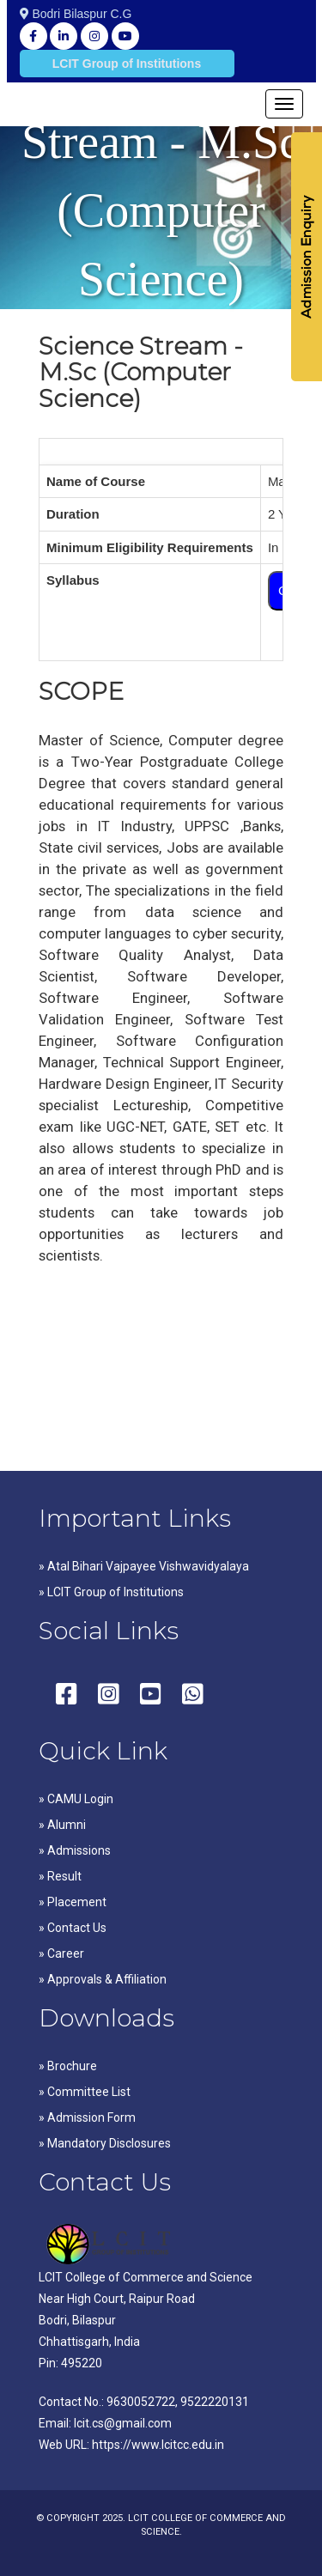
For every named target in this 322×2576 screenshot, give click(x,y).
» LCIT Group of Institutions (111, 1592)
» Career (61, 1953)
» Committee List (85, 2092)
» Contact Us (72, 1928)
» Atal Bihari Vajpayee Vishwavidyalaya (144, 1566)
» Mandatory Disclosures (105, 2143)
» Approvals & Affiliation (103, 1979)
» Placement (72, 1902)
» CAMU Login (76, 1799)
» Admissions (75, 1850)
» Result (60, 1876)
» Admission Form (87, 2117)
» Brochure (68, 2066)
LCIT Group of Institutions (126, 63)
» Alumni (62, 1825)
